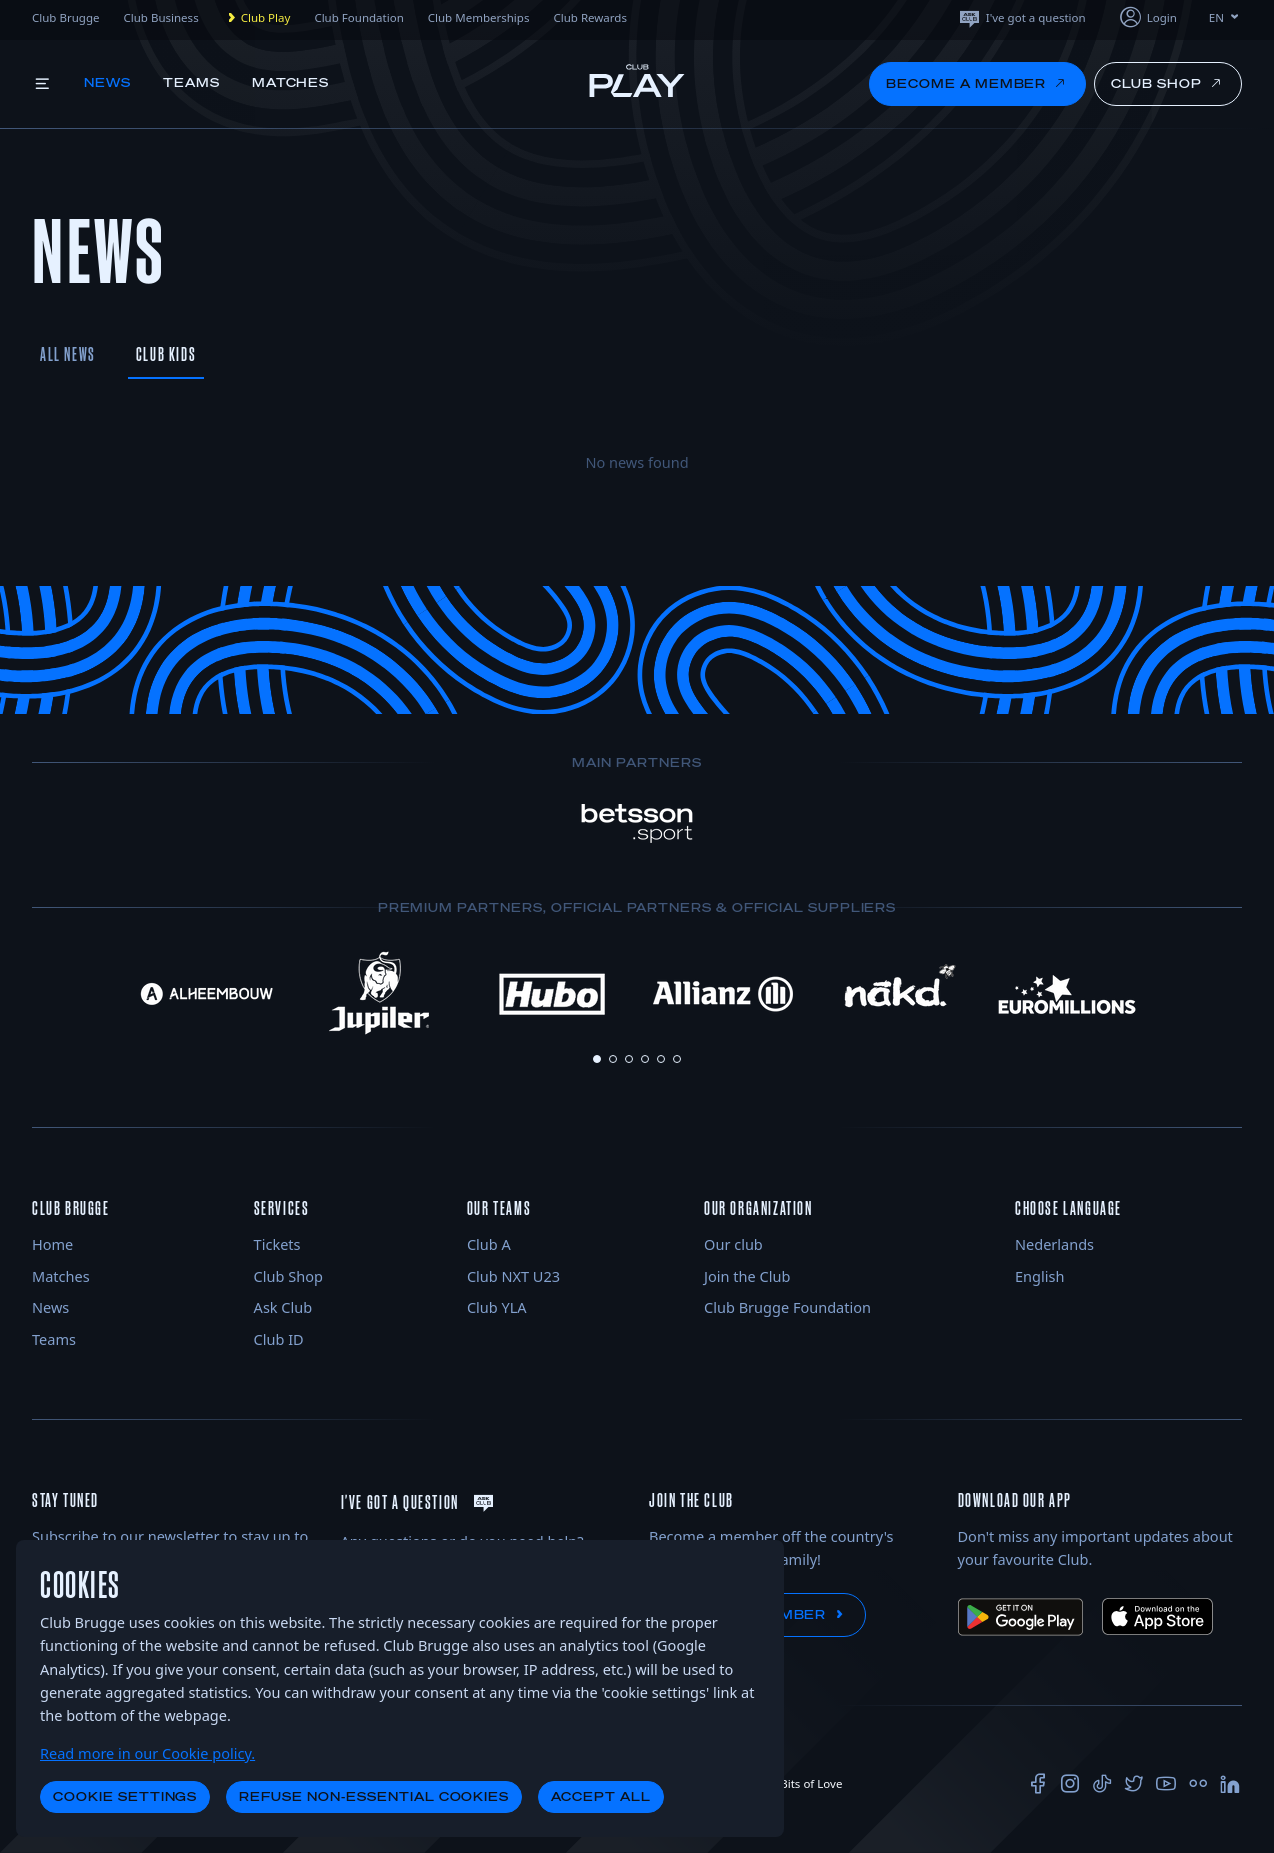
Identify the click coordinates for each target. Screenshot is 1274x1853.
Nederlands (1054, 1244)
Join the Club (747, 1276)
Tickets (277, 1244)
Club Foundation (358, 17)
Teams (191, 82)
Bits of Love (803, 1783)
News (107, 82)
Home (52, 1244)
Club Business (160, 17)
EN (1225, 17)
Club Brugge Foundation (787, 1307)
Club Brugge (65, 17)
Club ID (279, 1339)
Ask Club (283, 1307)
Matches (291, 82)
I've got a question (1021, 17)
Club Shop (288, 1276)
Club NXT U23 (513, 1276)
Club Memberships (479, 17)
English (1039, 1276)
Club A (489, 1244)
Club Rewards (590, 17)
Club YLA (497, 1307)
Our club (733, 1244)
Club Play (257, 18)
